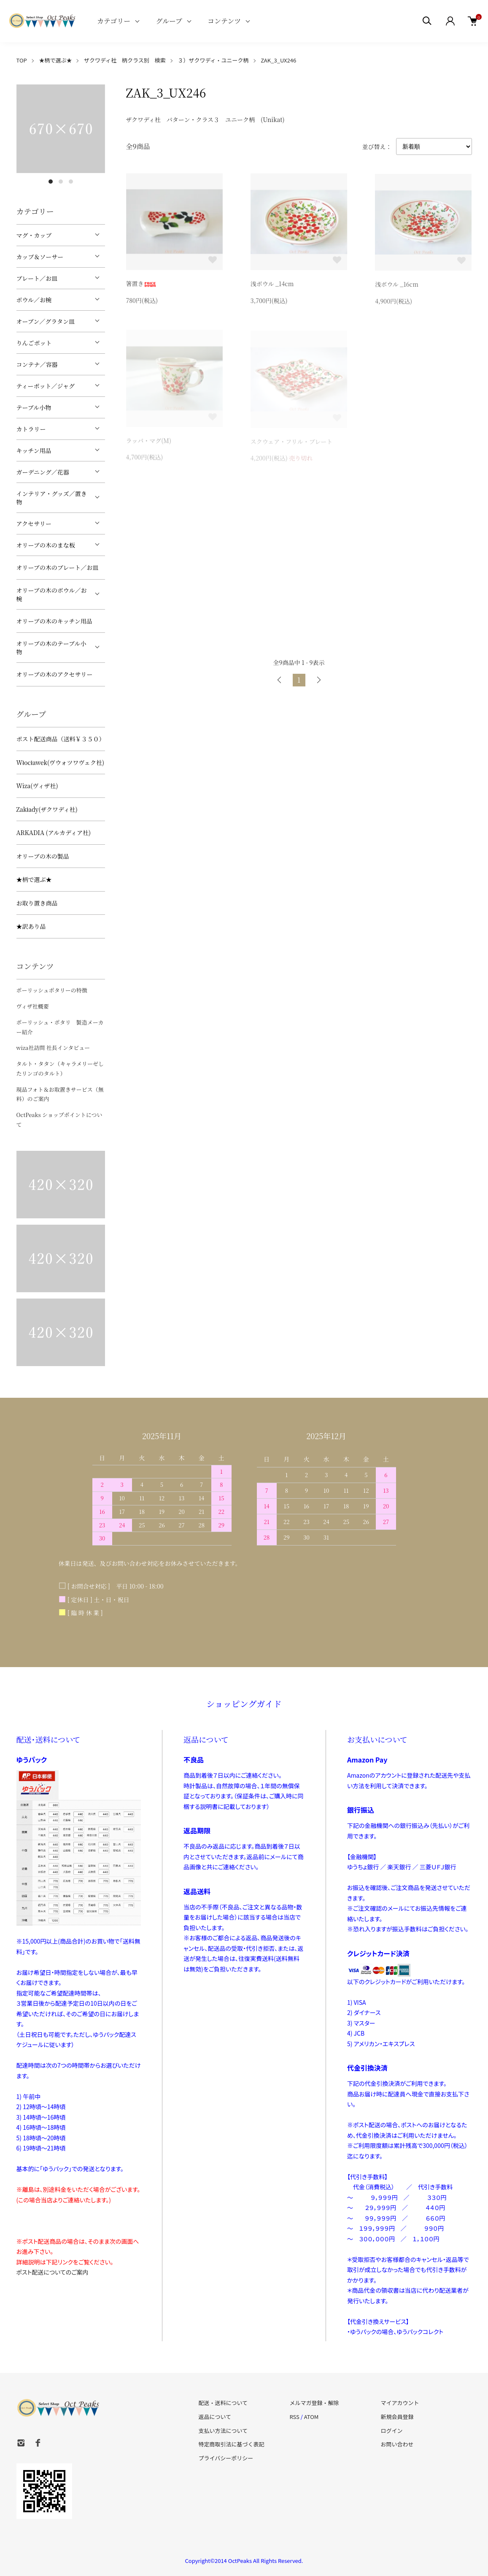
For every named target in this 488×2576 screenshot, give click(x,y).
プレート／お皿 (36, 278)
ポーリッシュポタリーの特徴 (51, 990)
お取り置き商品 (37, 903)
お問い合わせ (396, 2444)
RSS (294, 2417)
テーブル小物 (33, 407)
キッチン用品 (33, 450)
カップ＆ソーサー (40, 256)
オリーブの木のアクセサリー (54, 674)
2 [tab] (61, 181)
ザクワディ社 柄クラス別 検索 (125, 60)
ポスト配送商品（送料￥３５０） (60, 739)
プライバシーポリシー (226, 2458)
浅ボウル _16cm (396, 286)
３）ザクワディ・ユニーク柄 (213, 60)
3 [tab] (71, 181)
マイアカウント (399, 2403)
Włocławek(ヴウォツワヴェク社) (60, 762)
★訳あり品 (31, 926)
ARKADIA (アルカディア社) (53, 832)
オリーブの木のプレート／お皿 (57, 567)
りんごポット (34, 343)
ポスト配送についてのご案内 (52, 2272)
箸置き (141, 285)
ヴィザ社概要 (32, 1006)
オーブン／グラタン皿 (45, 321)
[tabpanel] (60, 128)
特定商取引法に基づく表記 (231, 2444)
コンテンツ (224, 21)
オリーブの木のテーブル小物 (51, 647)
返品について (215, 2417)
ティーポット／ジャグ (45, 386)
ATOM (311, 2417)
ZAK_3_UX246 (278, 60)
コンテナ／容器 (37, 364)
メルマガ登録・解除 (314, 2403)
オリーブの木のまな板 (45, 545)
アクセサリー (34, 523)
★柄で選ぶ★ (55, 60)
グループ (169, 21)
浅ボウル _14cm (272, 285)
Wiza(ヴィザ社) (37, 785)
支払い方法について (223, 2431)
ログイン (391, 2431)
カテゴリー (113, 21)
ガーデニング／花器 (42, 472)
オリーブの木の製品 (42, 856)
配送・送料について (223, 2403)
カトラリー (31, 429)
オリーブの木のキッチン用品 (54, 621)
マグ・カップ (34, 235)
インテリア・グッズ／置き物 (51, 497)
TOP (21, 60)
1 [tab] (51, 181)
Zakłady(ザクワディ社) (47, 809)
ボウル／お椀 (34, 300)
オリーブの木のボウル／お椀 (51, 594)
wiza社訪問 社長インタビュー (53, 1048)
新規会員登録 (396, 2417)
